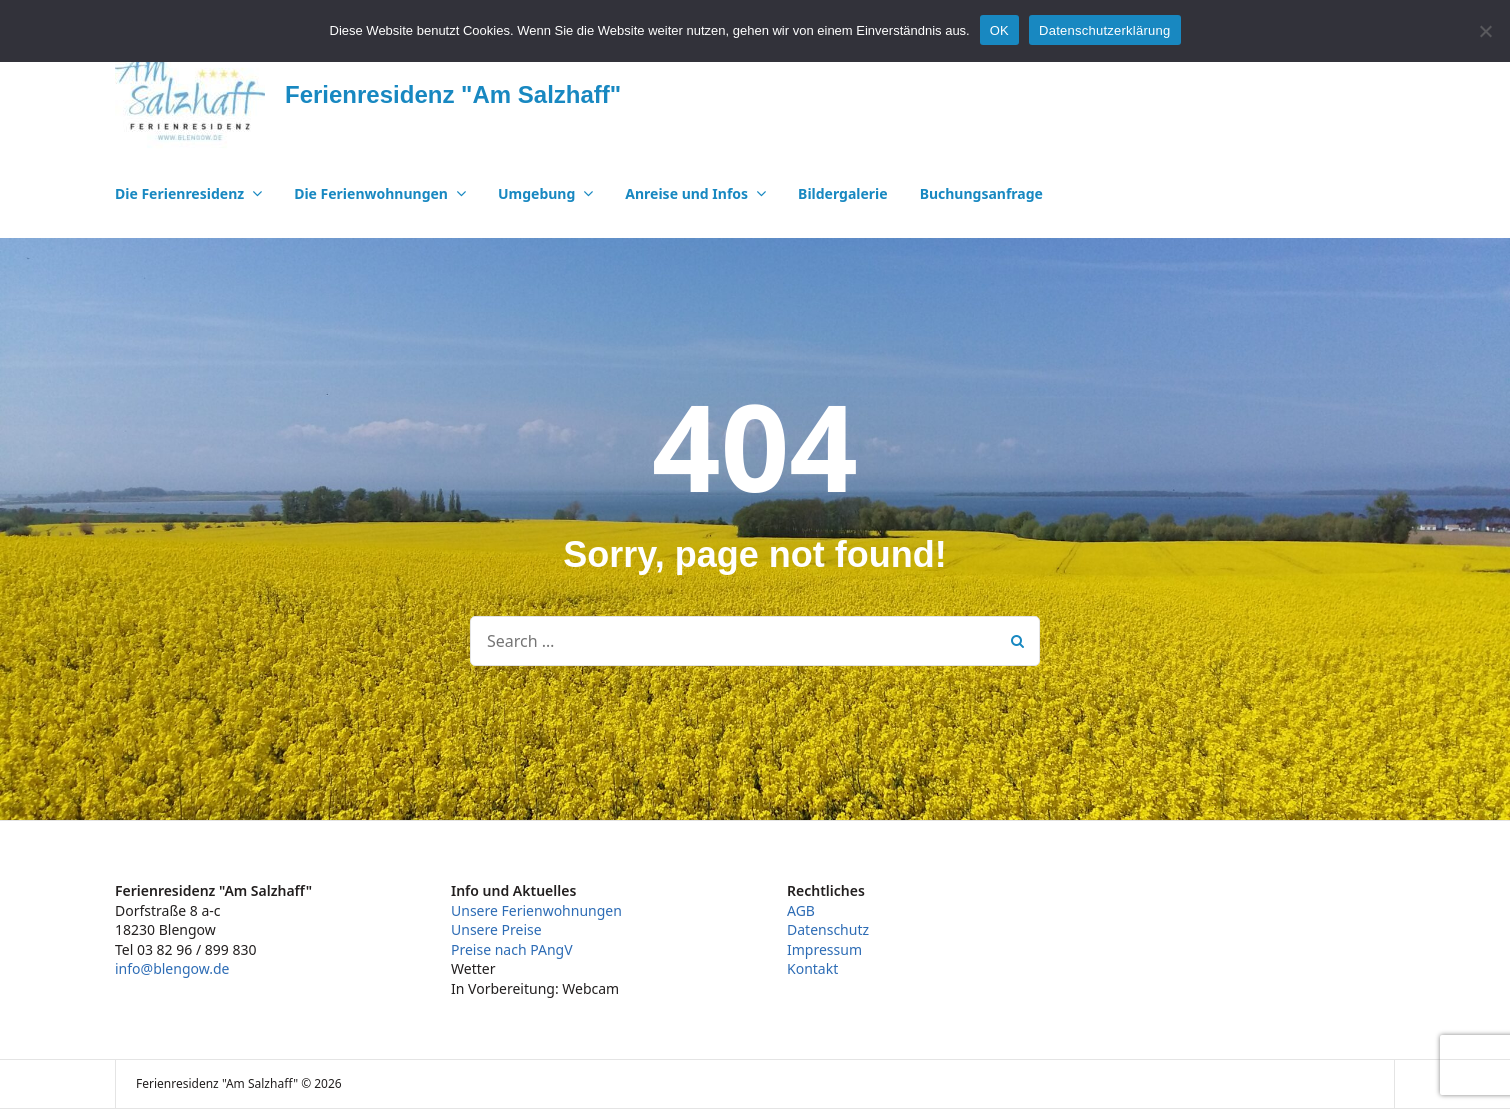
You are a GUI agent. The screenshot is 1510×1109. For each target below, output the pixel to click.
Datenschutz (828, 929)
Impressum (824, 949)
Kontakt (812, 968)
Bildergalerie (843, 193)
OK (999, 30)
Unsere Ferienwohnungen (536, 910)
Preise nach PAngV (512, 949)
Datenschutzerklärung (1104, 30)
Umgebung (536, 193)
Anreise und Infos (686, 193)
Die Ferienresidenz (179, 193)
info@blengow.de (172, 968)
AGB (801, 910)
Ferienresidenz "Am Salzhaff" (453, 94)
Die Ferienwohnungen (371, 193)
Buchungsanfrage (981, 193)
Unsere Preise (496, 929)
